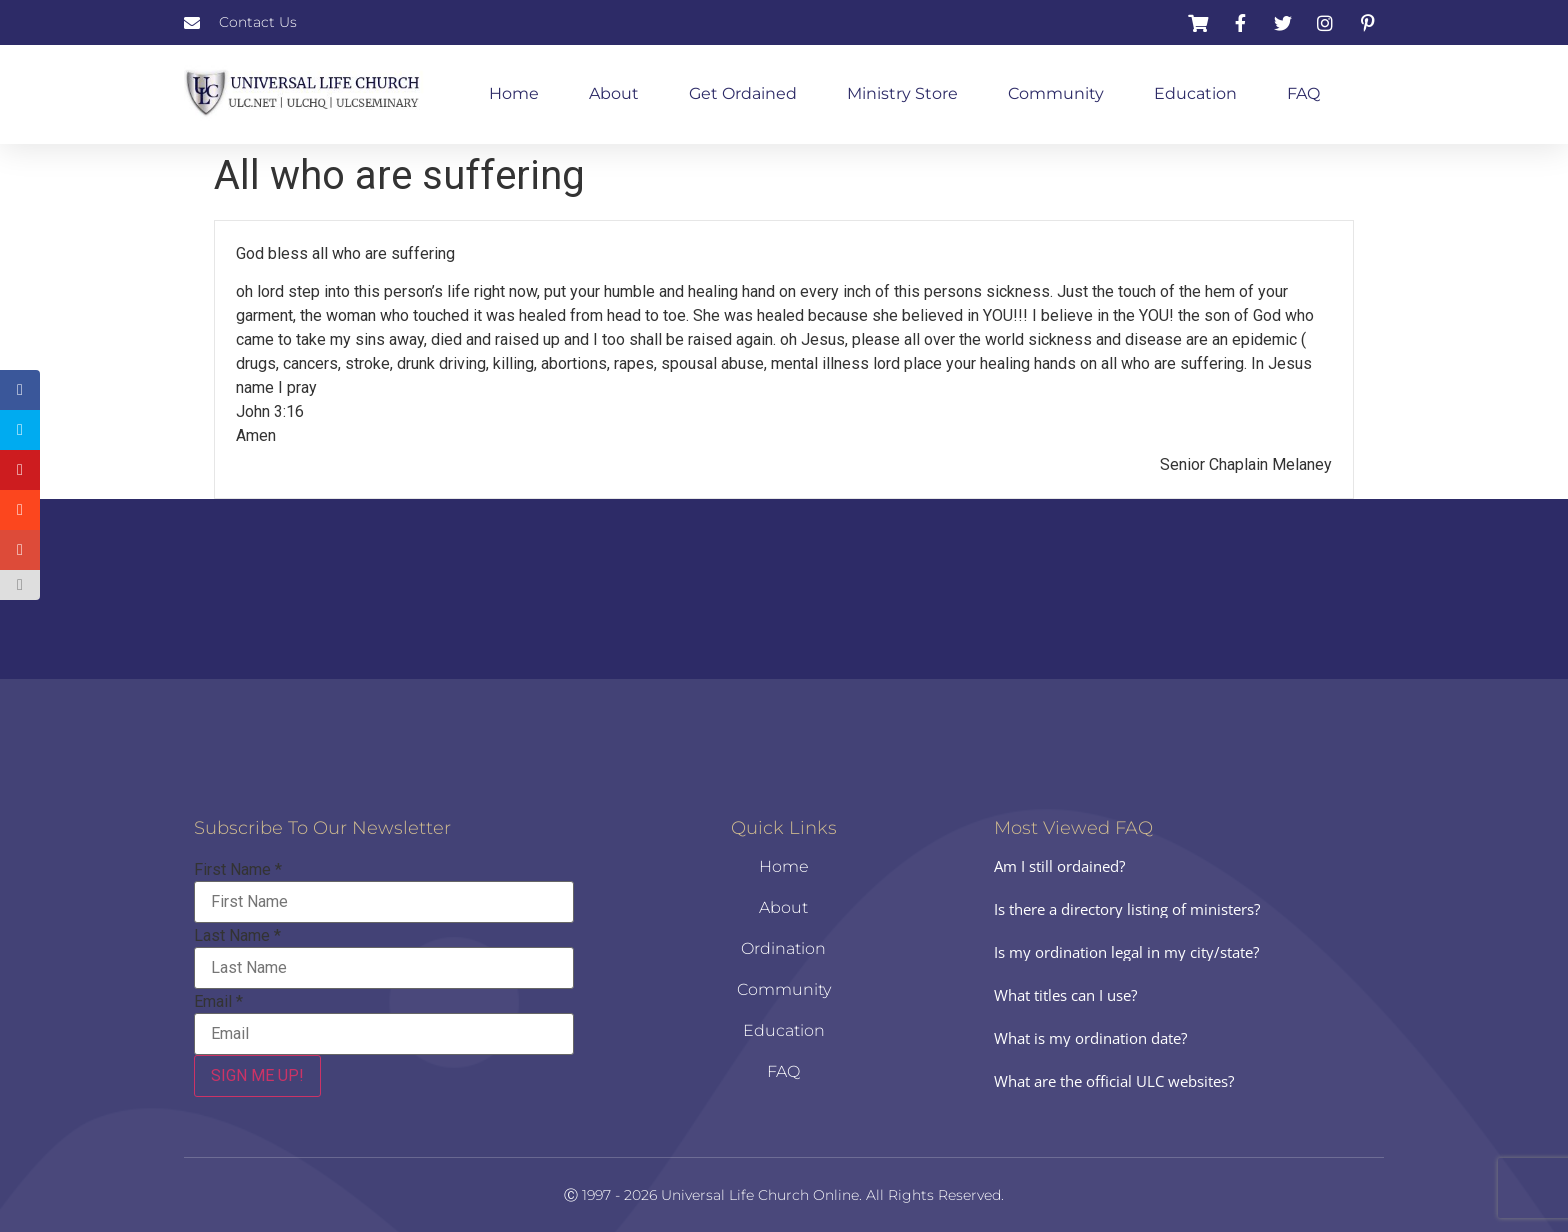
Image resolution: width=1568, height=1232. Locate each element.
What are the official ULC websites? (1114, 1081)
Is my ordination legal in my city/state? (1126, 952)
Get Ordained (743, 93)
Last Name (237, 936)
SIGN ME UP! (257, 1075)
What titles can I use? (1065, 995)
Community (1056, 93)
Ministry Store (902, 93)
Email (218, 1002)
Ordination (783, 948)
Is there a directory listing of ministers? (1127, 909)
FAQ (1303, 93)
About (614, 93)
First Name (238, 870)
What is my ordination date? (1090, 1038)
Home (514, 93)
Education (1195, 93)
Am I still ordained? (1059, 866)
